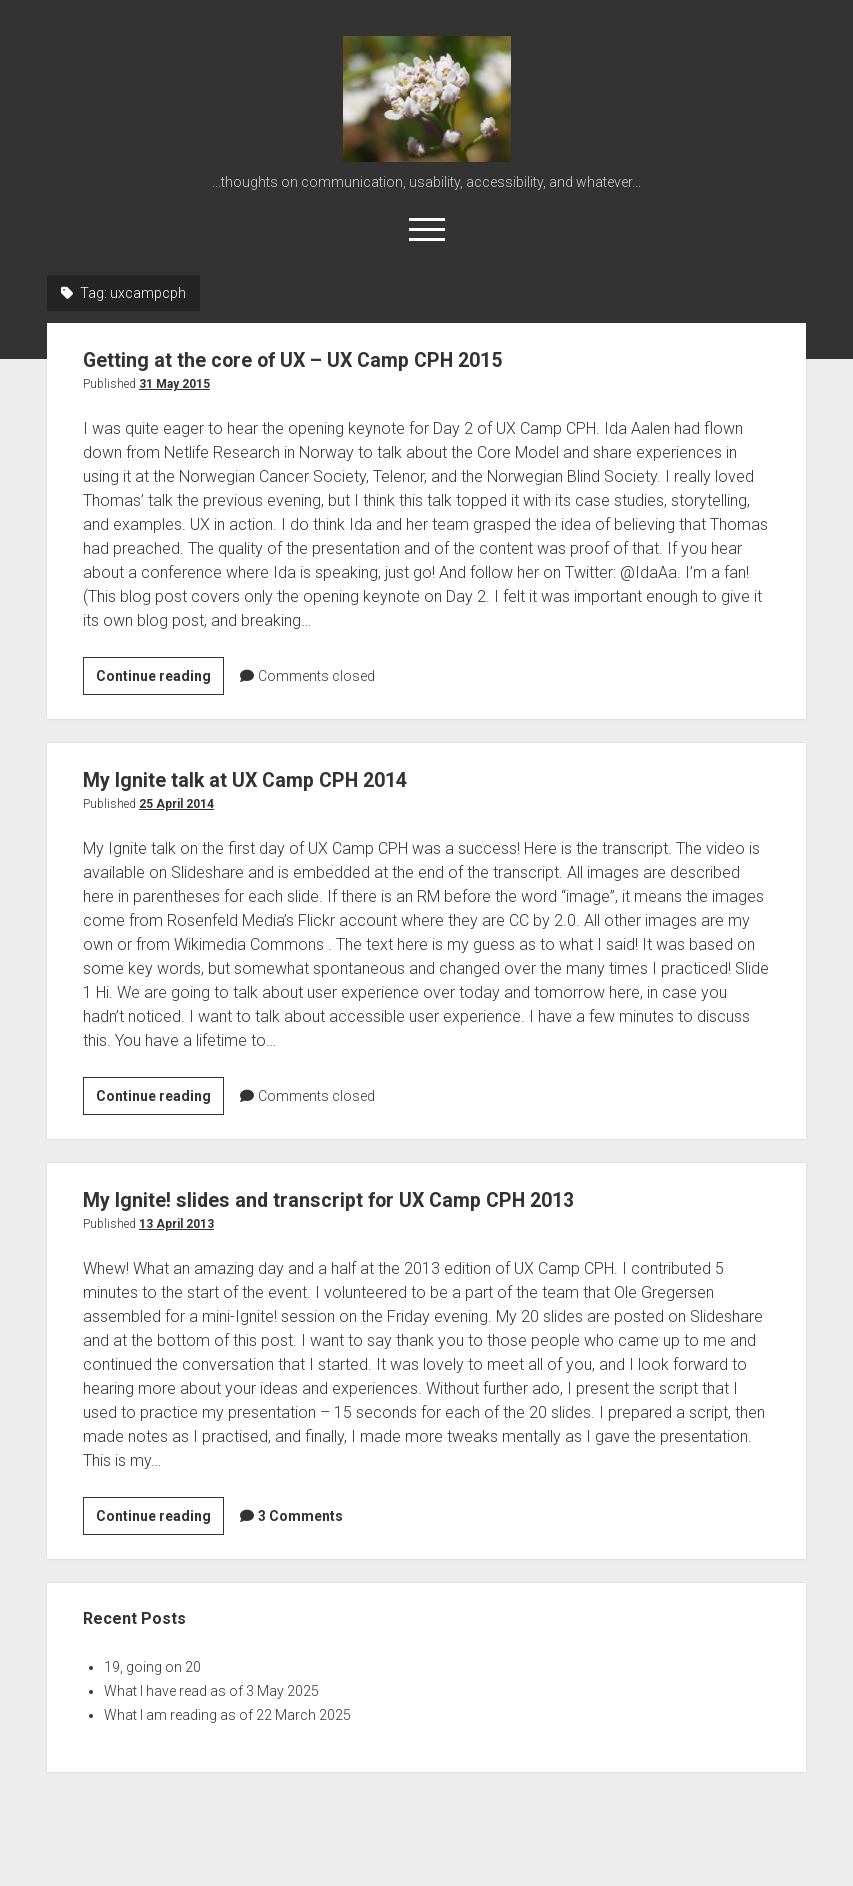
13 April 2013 (176, 1224)
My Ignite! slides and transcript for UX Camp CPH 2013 (342, 1200)
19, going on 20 (152, 1667)
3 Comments (300, 1516)
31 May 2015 (174, 384)
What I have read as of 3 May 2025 (211, 1691)
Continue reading (160, 679)
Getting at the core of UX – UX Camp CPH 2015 (306, 360)
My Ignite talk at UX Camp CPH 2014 (254, 780)
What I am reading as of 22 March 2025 (227, 1715)
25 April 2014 (176, 804)
